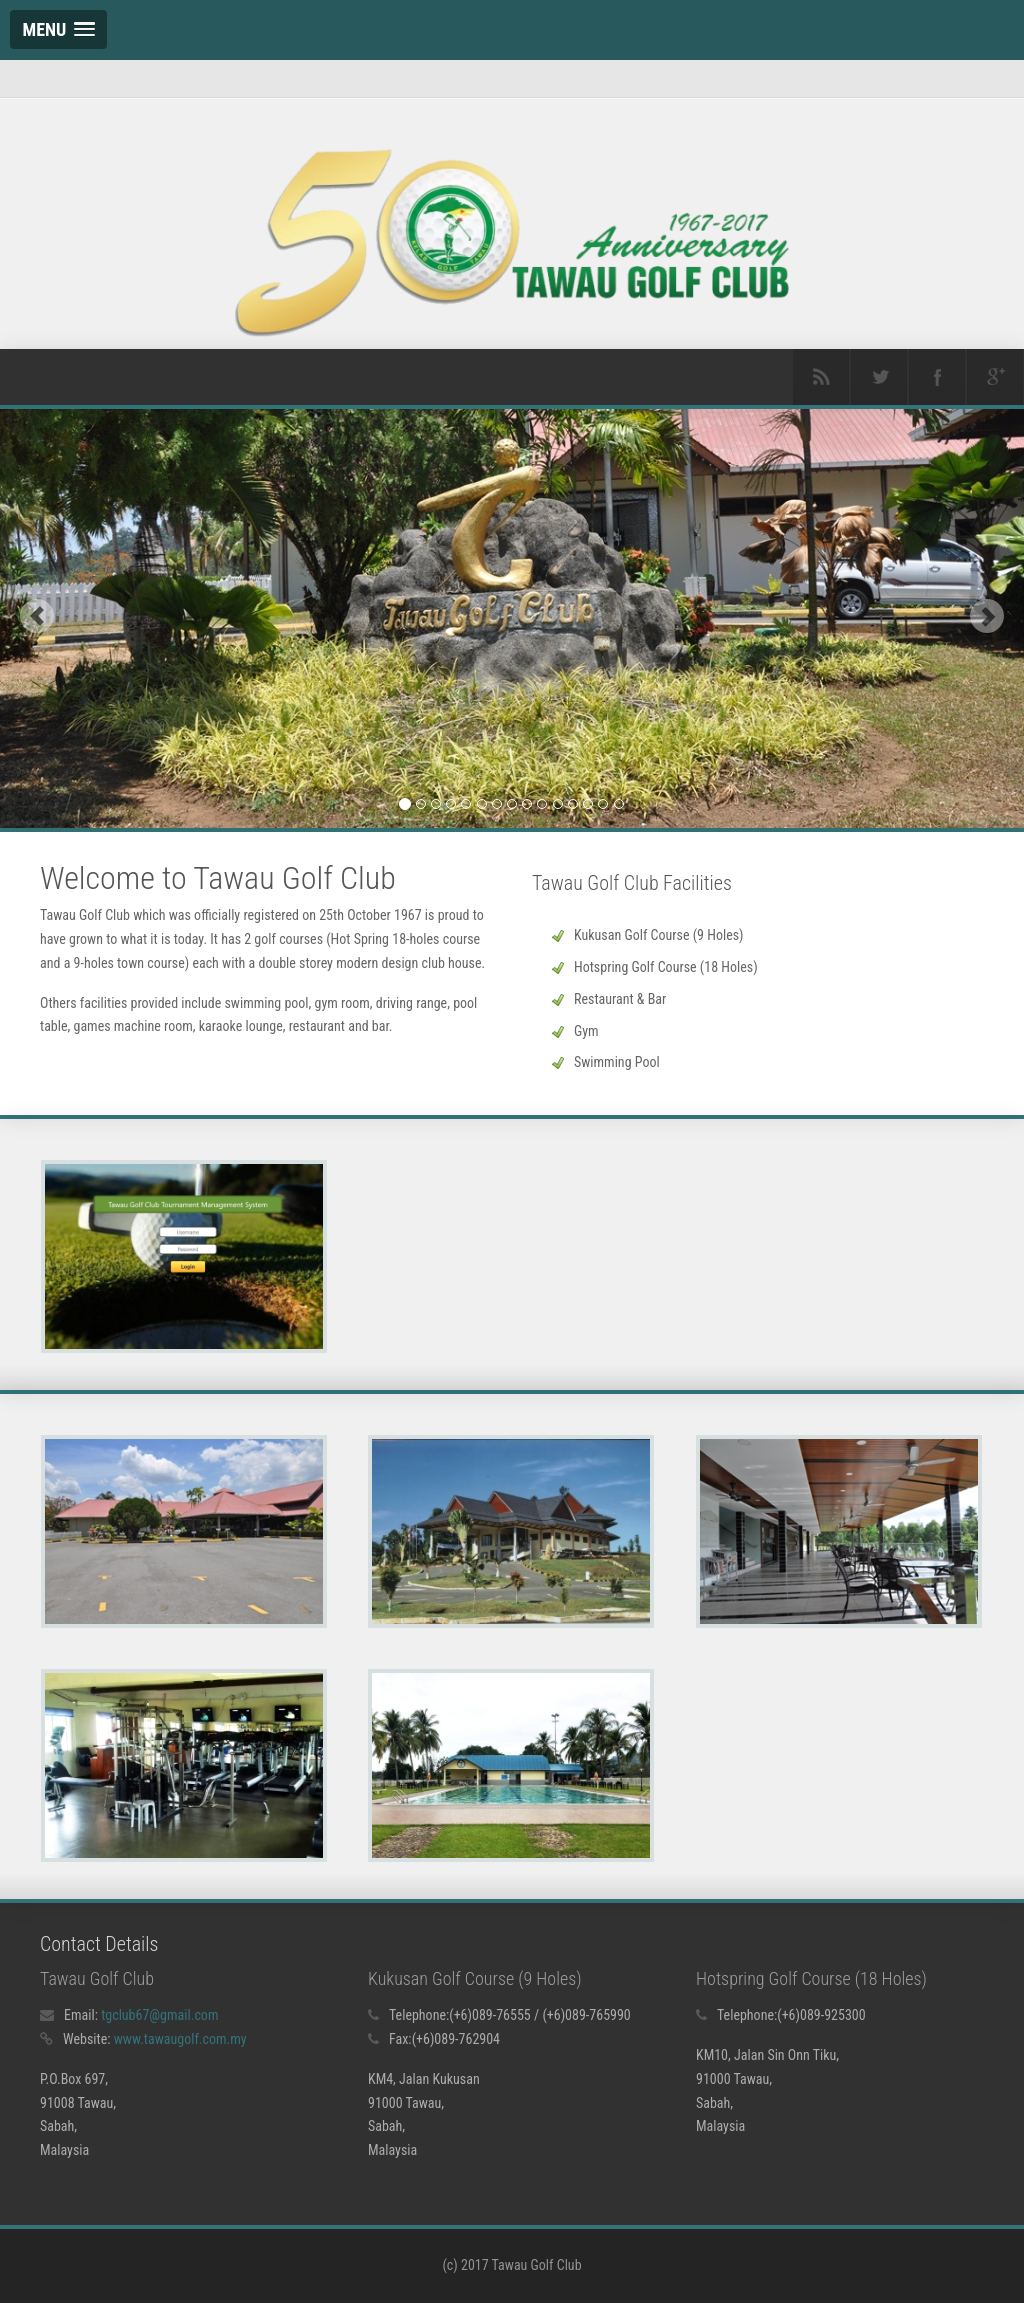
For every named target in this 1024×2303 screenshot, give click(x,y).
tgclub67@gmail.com (159, 2015)
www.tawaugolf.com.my (180, 2039)
